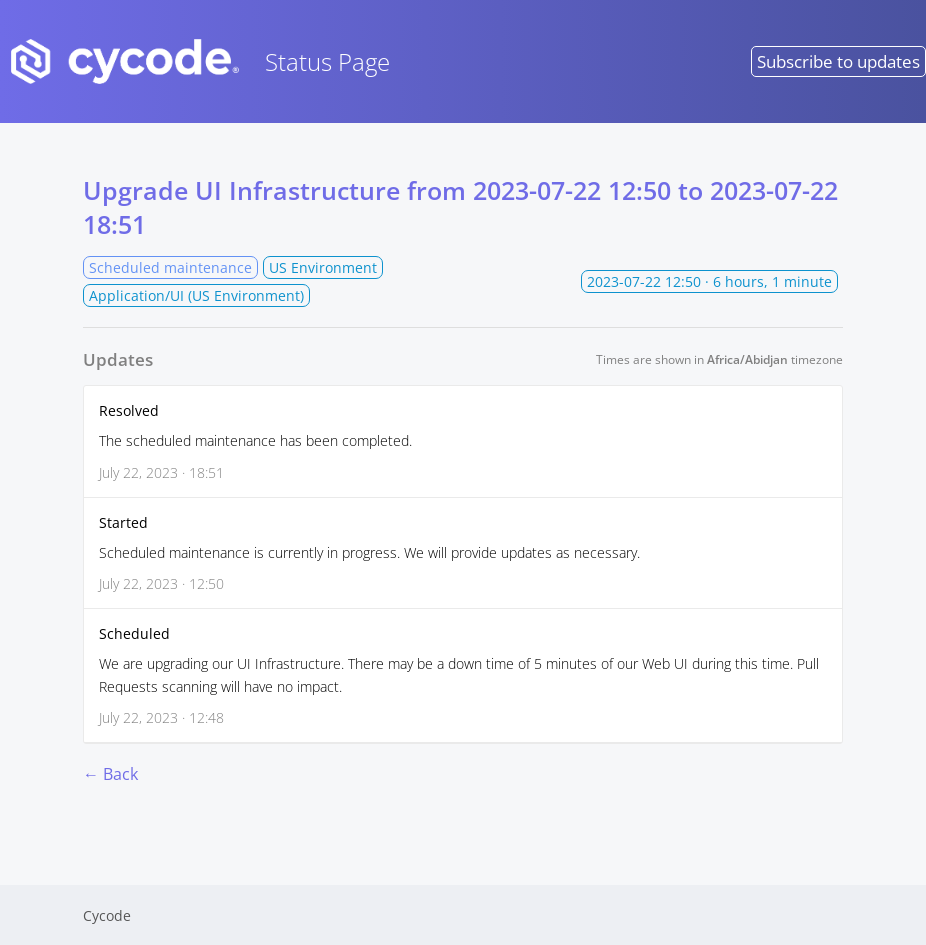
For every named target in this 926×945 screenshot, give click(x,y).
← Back (110, 774)
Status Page (195, 61)
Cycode (107, 915)
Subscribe (838, 61)
